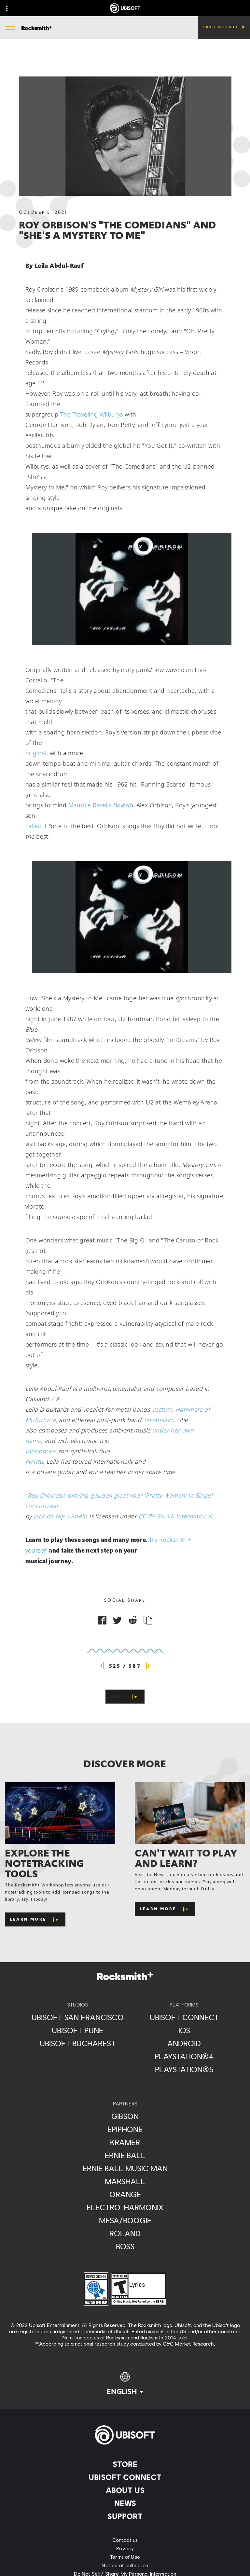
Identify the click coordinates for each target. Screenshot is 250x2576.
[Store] (125, 2464)
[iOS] (184, 2030)
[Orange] (125, 2194)
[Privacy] (125, 2548)
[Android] (184, 2043)
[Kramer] (125, 2142)
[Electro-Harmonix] (125, 2207)
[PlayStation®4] (184, 2056)
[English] (125, 2384)
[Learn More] (35, 1919)
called (33, 826)
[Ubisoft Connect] (125, 2477)
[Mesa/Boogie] (125, 2220)
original (36, 753)
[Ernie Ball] (125, 2155)
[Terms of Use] (125, 2556)
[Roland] (125, 2233)
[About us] (125, 2490)
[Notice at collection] (125, 2565)
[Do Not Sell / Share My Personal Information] (125, 2573)
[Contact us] (125, 2540)
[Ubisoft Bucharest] (78, 2043)
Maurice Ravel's (100, 805)
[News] (125, 2503)
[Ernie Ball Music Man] (125, 2168)
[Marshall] (125, 2181)
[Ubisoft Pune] (78, 2030)
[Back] (125, 1697)
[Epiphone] (125, 2129)
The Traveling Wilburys (91, 414)
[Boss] (125, 2246)
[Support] (125, 2516)
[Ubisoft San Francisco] (78, 2017)
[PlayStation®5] (184, 2069)
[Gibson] (125, 2116)
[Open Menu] (10, 28)
